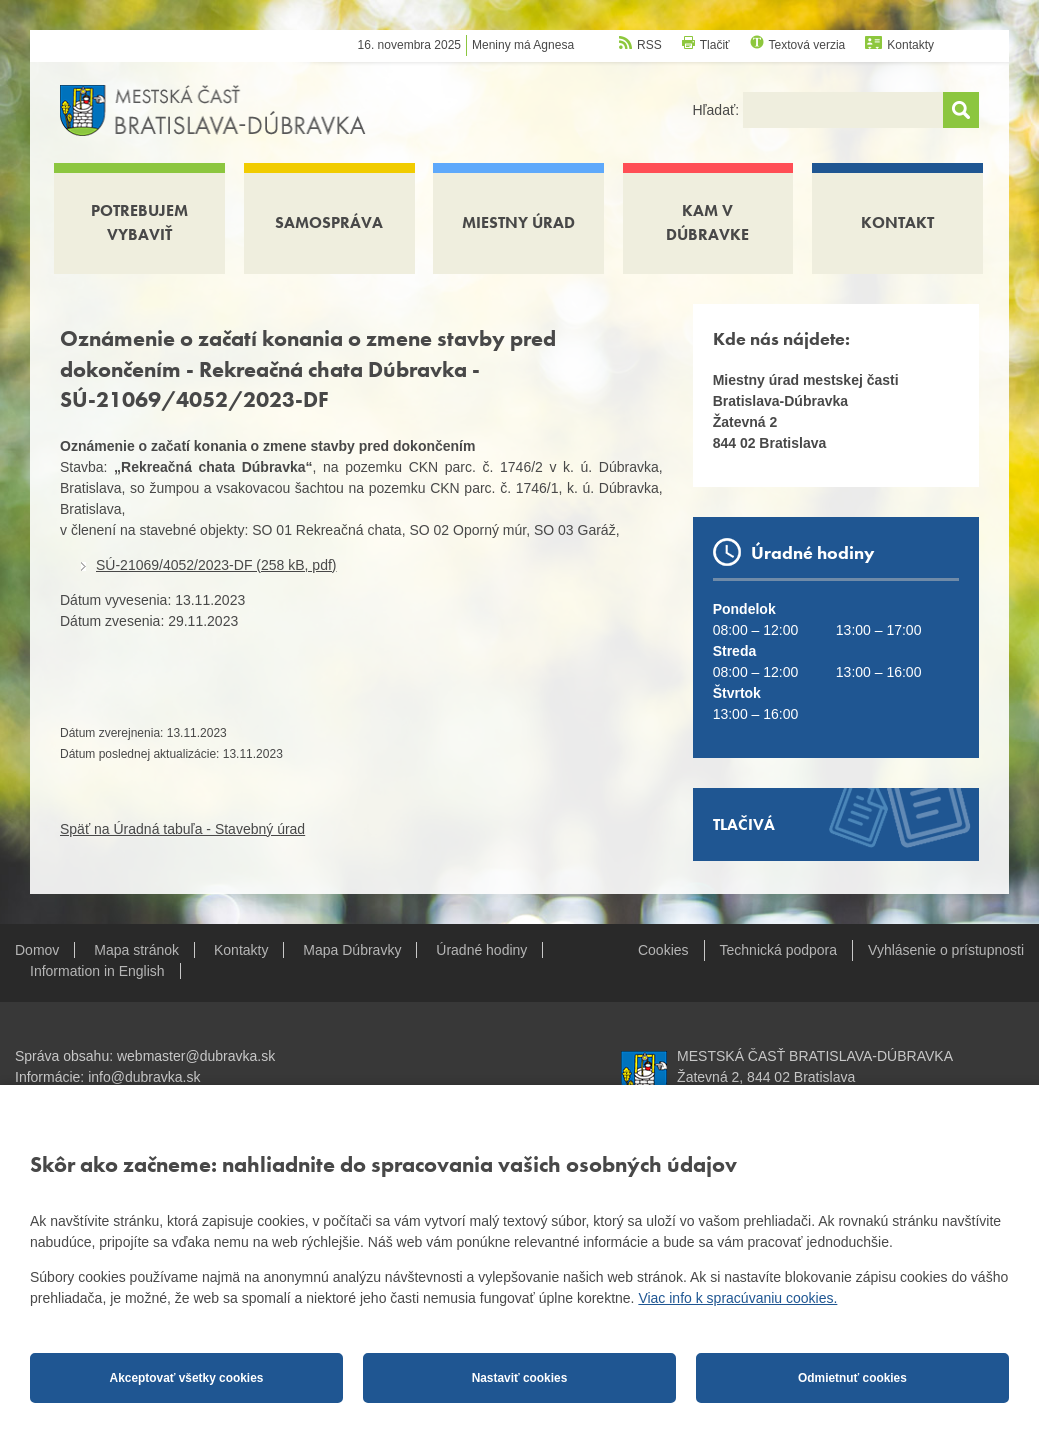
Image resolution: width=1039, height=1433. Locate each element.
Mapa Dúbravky (352, 950)
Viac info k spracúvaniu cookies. (737, 1298)
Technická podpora (779, 950)
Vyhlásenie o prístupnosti (946, 950)
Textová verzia (807, 45)
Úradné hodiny (481, 950)
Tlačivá (744, 824)
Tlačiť (715, 45)
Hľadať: (717, 110)
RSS (649, 45)
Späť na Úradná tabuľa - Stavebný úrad (182, 829)
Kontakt (897, 222)
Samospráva (329, 222)
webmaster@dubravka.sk (196, 1056)
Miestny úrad (518, 222)
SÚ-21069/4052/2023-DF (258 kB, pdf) (216, 565)
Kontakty (910, 45)
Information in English (97, 971)
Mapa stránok (136, 950)
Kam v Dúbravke (707, 222)
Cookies (663, 950)
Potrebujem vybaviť (139, 222)
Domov (37, 950)
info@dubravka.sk (144, 1077)
